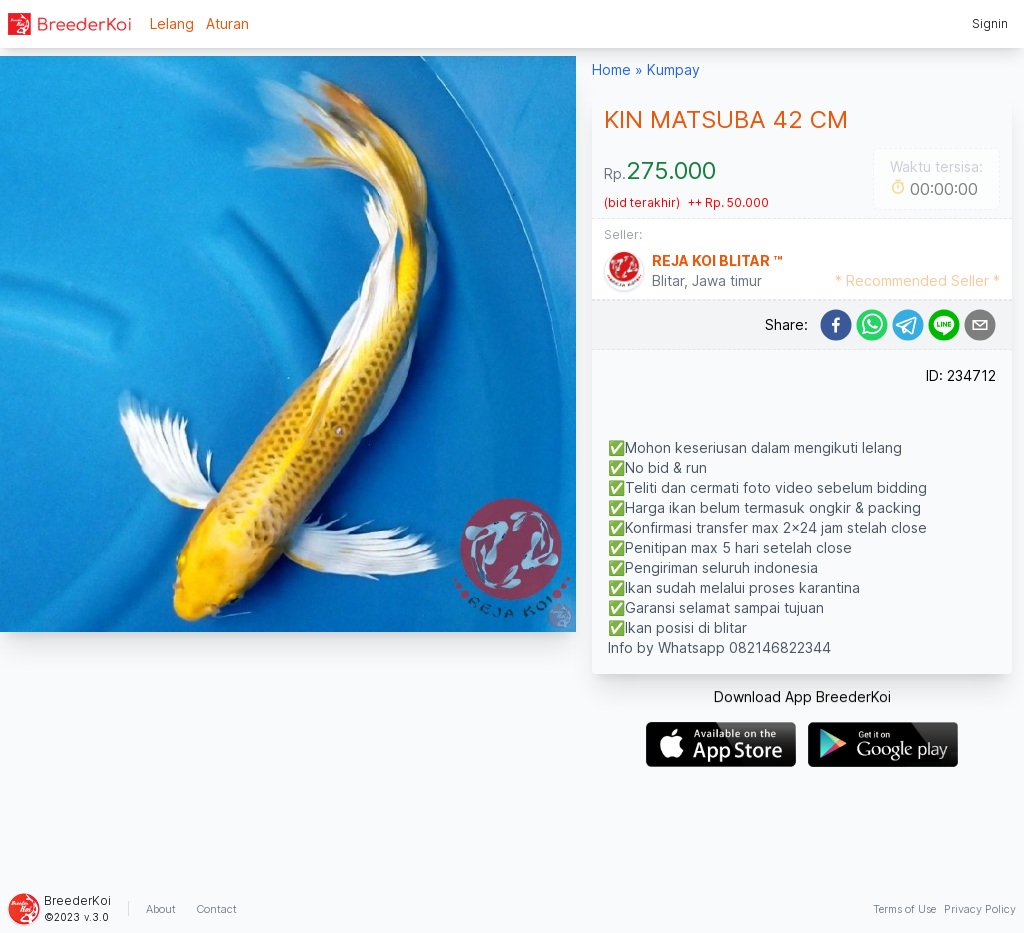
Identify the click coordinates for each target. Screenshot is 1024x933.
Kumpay (673, 69)
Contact (216, 909)
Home (611, 69)
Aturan (227, 23)
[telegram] (908, 325)
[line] (944, 325)
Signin (990, 23)
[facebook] (836, 325)
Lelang (172, 23)
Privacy (980, 909)
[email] (980, 325)
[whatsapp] (872, 325)
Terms (904, 909)
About (161, 909)
